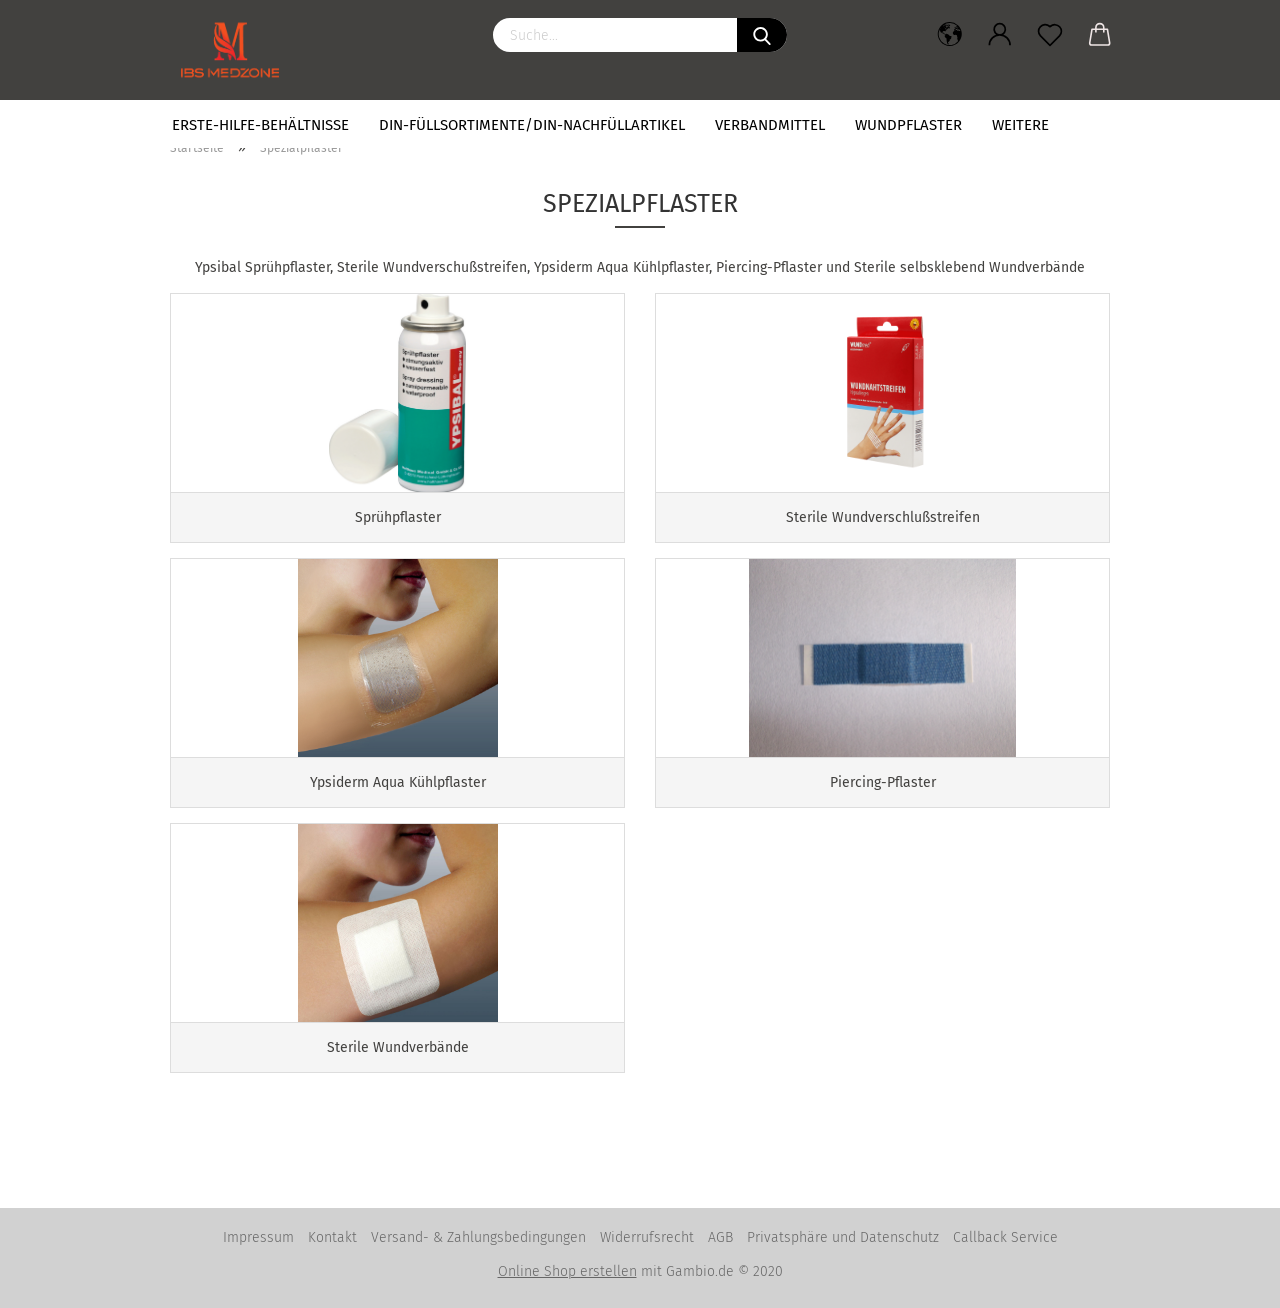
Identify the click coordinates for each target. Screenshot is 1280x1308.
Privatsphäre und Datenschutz (843, 1237)
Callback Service (1005, 1237)
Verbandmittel (770, 125)
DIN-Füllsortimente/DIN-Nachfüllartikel (532, 125)
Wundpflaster (908, 125)
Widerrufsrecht (647, 1237)
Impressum (258, 1237)
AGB (720, 1237)
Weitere (1020, 125)
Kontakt (332, 1237)
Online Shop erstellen (567, 1271)
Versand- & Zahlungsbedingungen (478, 1237)
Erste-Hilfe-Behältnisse (260, 125)
